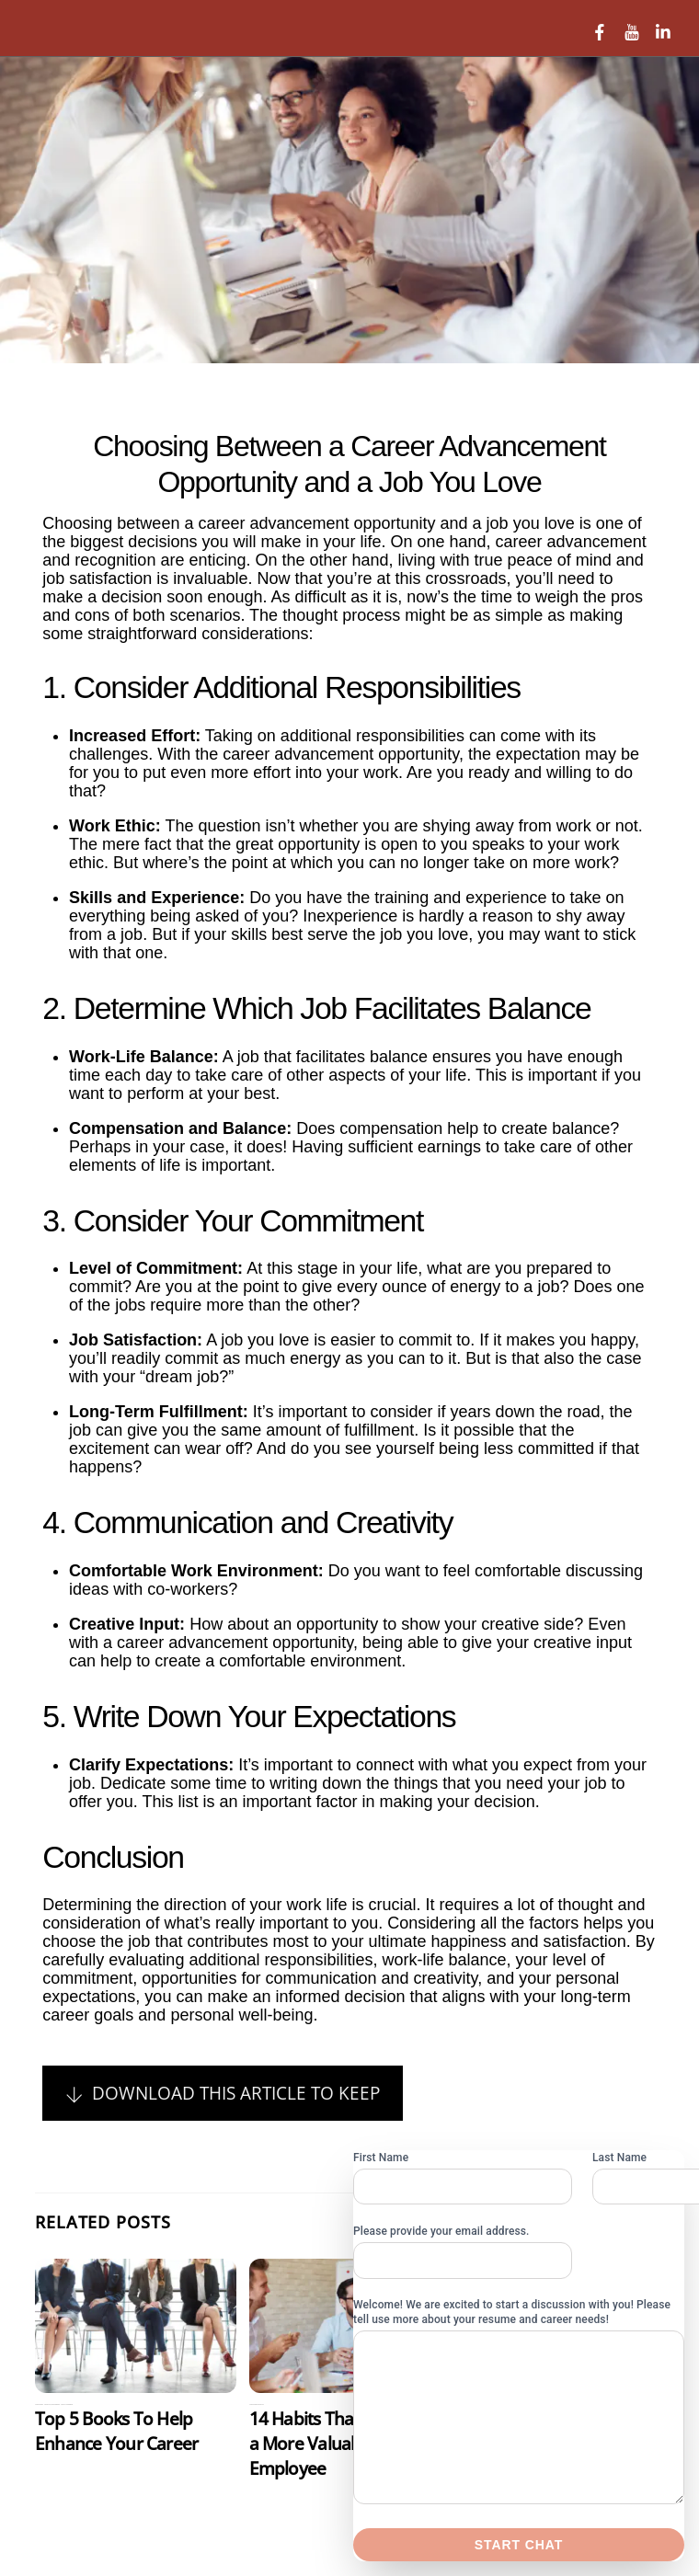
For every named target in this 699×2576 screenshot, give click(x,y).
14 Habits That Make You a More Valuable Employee (344, 2443)
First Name (380, 2157)
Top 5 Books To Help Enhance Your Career (116, 2431)
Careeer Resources (43, 2404)
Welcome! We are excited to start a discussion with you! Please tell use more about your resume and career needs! (511, 2312)
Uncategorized (68, 2404)
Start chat (519, 2544)
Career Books (56, 2404)
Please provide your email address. (441, 2231)
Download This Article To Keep (222, 2092)
